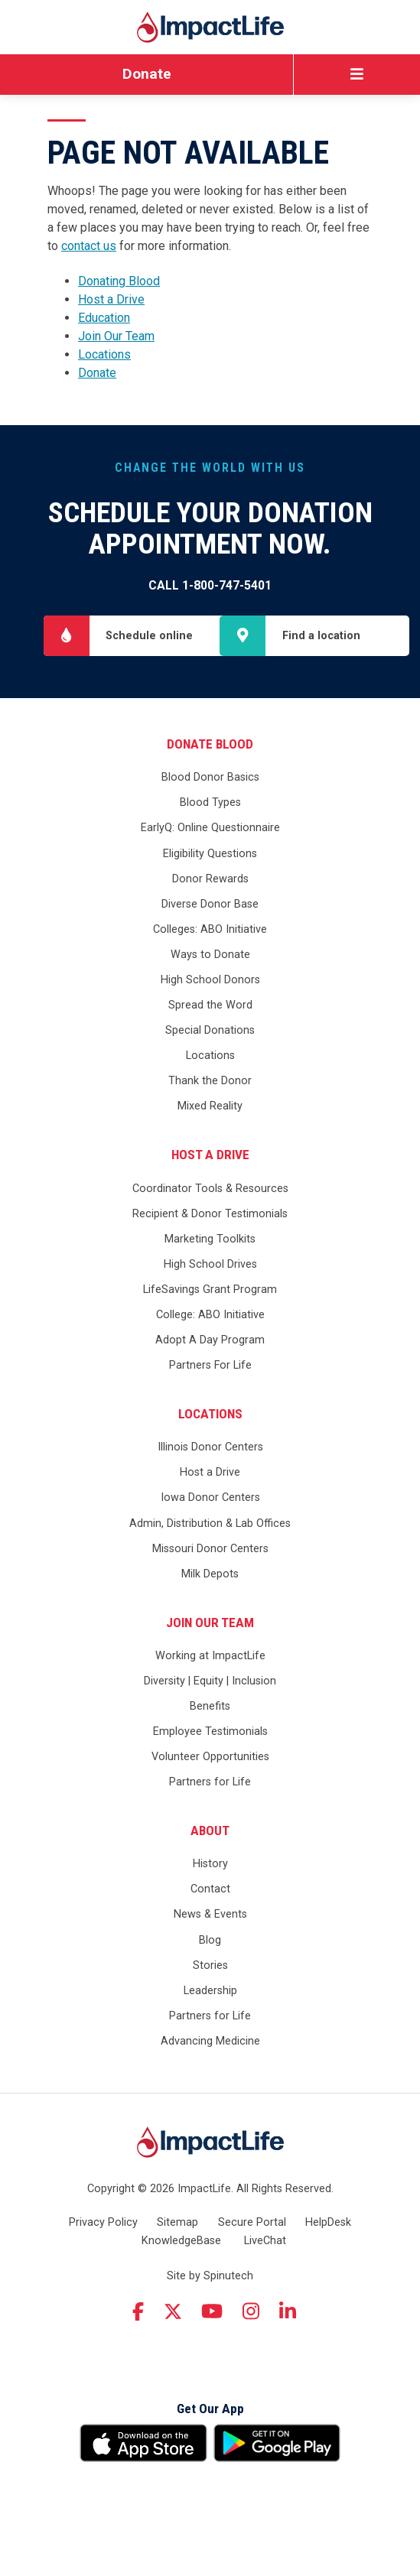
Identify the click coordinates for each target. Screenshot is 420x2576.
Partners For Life (210, 1417)
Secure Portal (252, 2274)
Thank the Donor (210, 1133)
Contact (210, 1941)
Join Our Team (116, 336)
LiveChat (265, 2292)
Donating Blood (119, 281)
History (210, 1916)
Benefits (210, 1758)
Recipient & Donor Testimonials (210, 1265)
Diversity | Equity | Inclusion (210, 1733)
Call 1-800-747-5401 (210, 585)
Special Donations (210, 1082)
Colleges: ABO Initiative (210, 981)
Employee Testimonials (210, 1783)
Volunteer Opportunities (210, 1808)
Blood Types (210, 855)
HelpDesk (328, 2274)
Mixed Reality (210, 1158)
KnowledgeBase (181, 2292)
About (210, 1882)
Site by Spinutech (210, 2327)
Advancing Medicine (210, 2093)
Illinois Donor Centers (210, 1499)
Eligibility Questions (210, 905)
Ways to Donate (210, 1006)
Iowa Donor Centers (210, 1550)
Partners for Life (210, 1834)
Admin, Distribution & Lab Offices (210, 1575)
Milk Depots (210, 1625)
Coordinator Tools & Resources (210, 1240)
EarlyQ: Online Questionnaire (210, 880)
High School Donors (210, 1031)
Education (104, 317)
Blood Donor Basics (210, 829)
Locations (104, 354)
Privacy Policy (103, 2274)
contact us (88, 246)
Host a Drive (111, 299)
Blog (210, 1992)
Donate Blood (210, 796)
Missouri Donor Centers (210, 1600)
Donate (146, 74)
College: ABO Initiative (210, 1366)
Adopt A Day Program (210, 1391)
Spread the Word (210, 1057)
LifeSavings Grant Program (210, 1341)
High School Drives (210, 1316)
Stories (210, 2017)
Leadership (210, 2042)
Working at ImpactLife (210, 1707)
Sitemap (177, 2274)
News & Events (210, 1966)
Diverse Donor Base (210, 956)
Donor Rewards (210, 930)
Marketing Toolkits (210, 1291)
